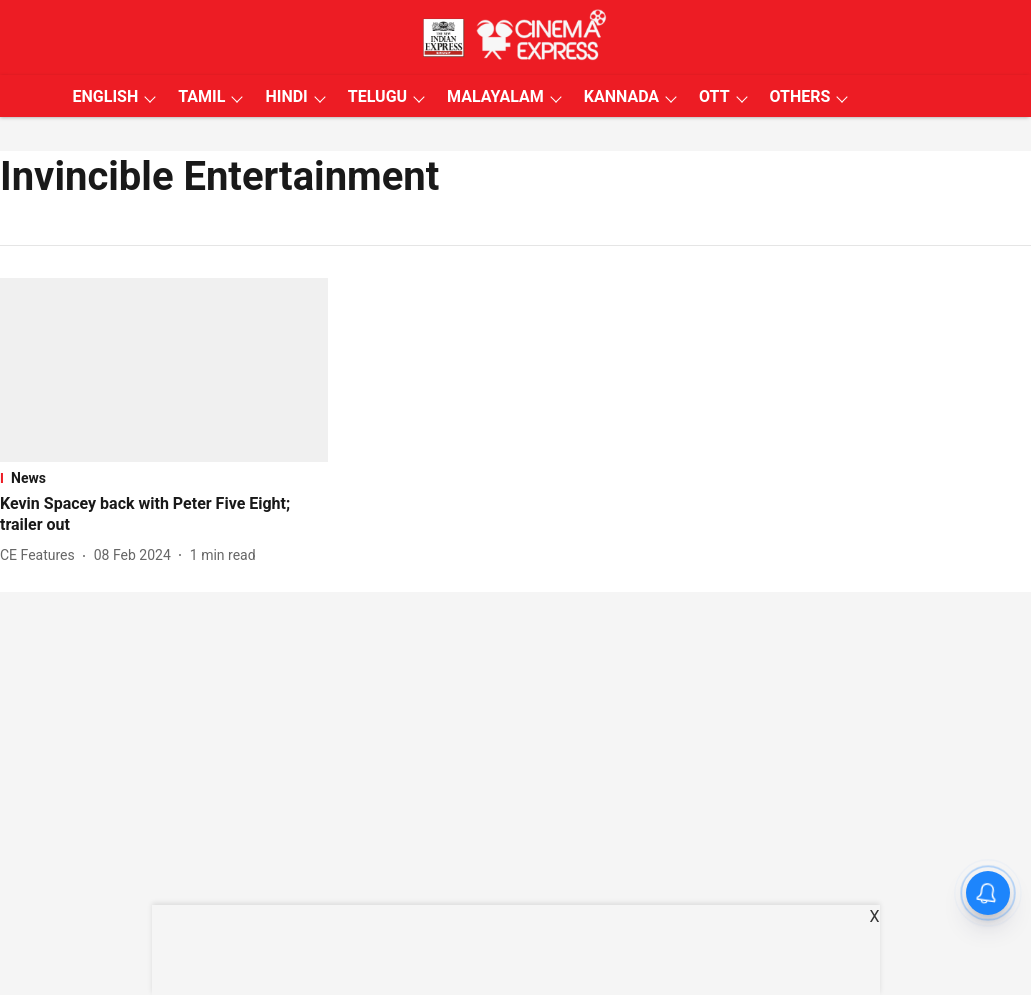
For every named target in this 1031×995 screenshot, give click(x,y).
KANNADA (621, 96)
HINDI (286, 96)
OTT (714, 96)
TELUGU (377, 96)
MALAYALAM (495, 96)
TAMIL (201, 96)
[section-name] (164, 478)
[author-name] (41, 555)
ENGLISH (106, 96)
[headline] (164, 515)
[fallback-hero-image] (164, 370)
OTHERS (800, 96)
